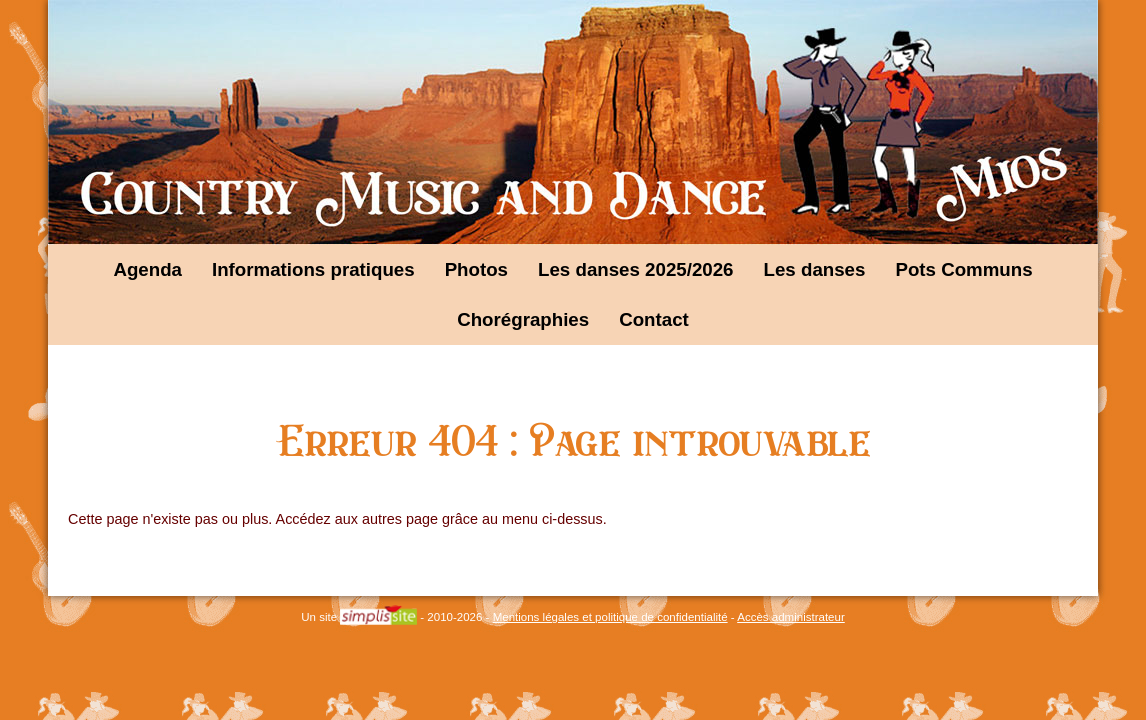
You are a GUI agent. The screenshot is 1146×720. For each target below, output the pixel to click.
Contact (654, 319)
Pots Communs (963, 269)
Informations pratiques (313, 269)
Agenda (147, 269)
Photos (476, 269)
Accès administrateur (791, 617)
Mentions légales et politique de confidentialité (610, 617)
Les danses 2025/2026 (636, 269)
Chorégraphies (523, 319)
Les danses (815, 269)
